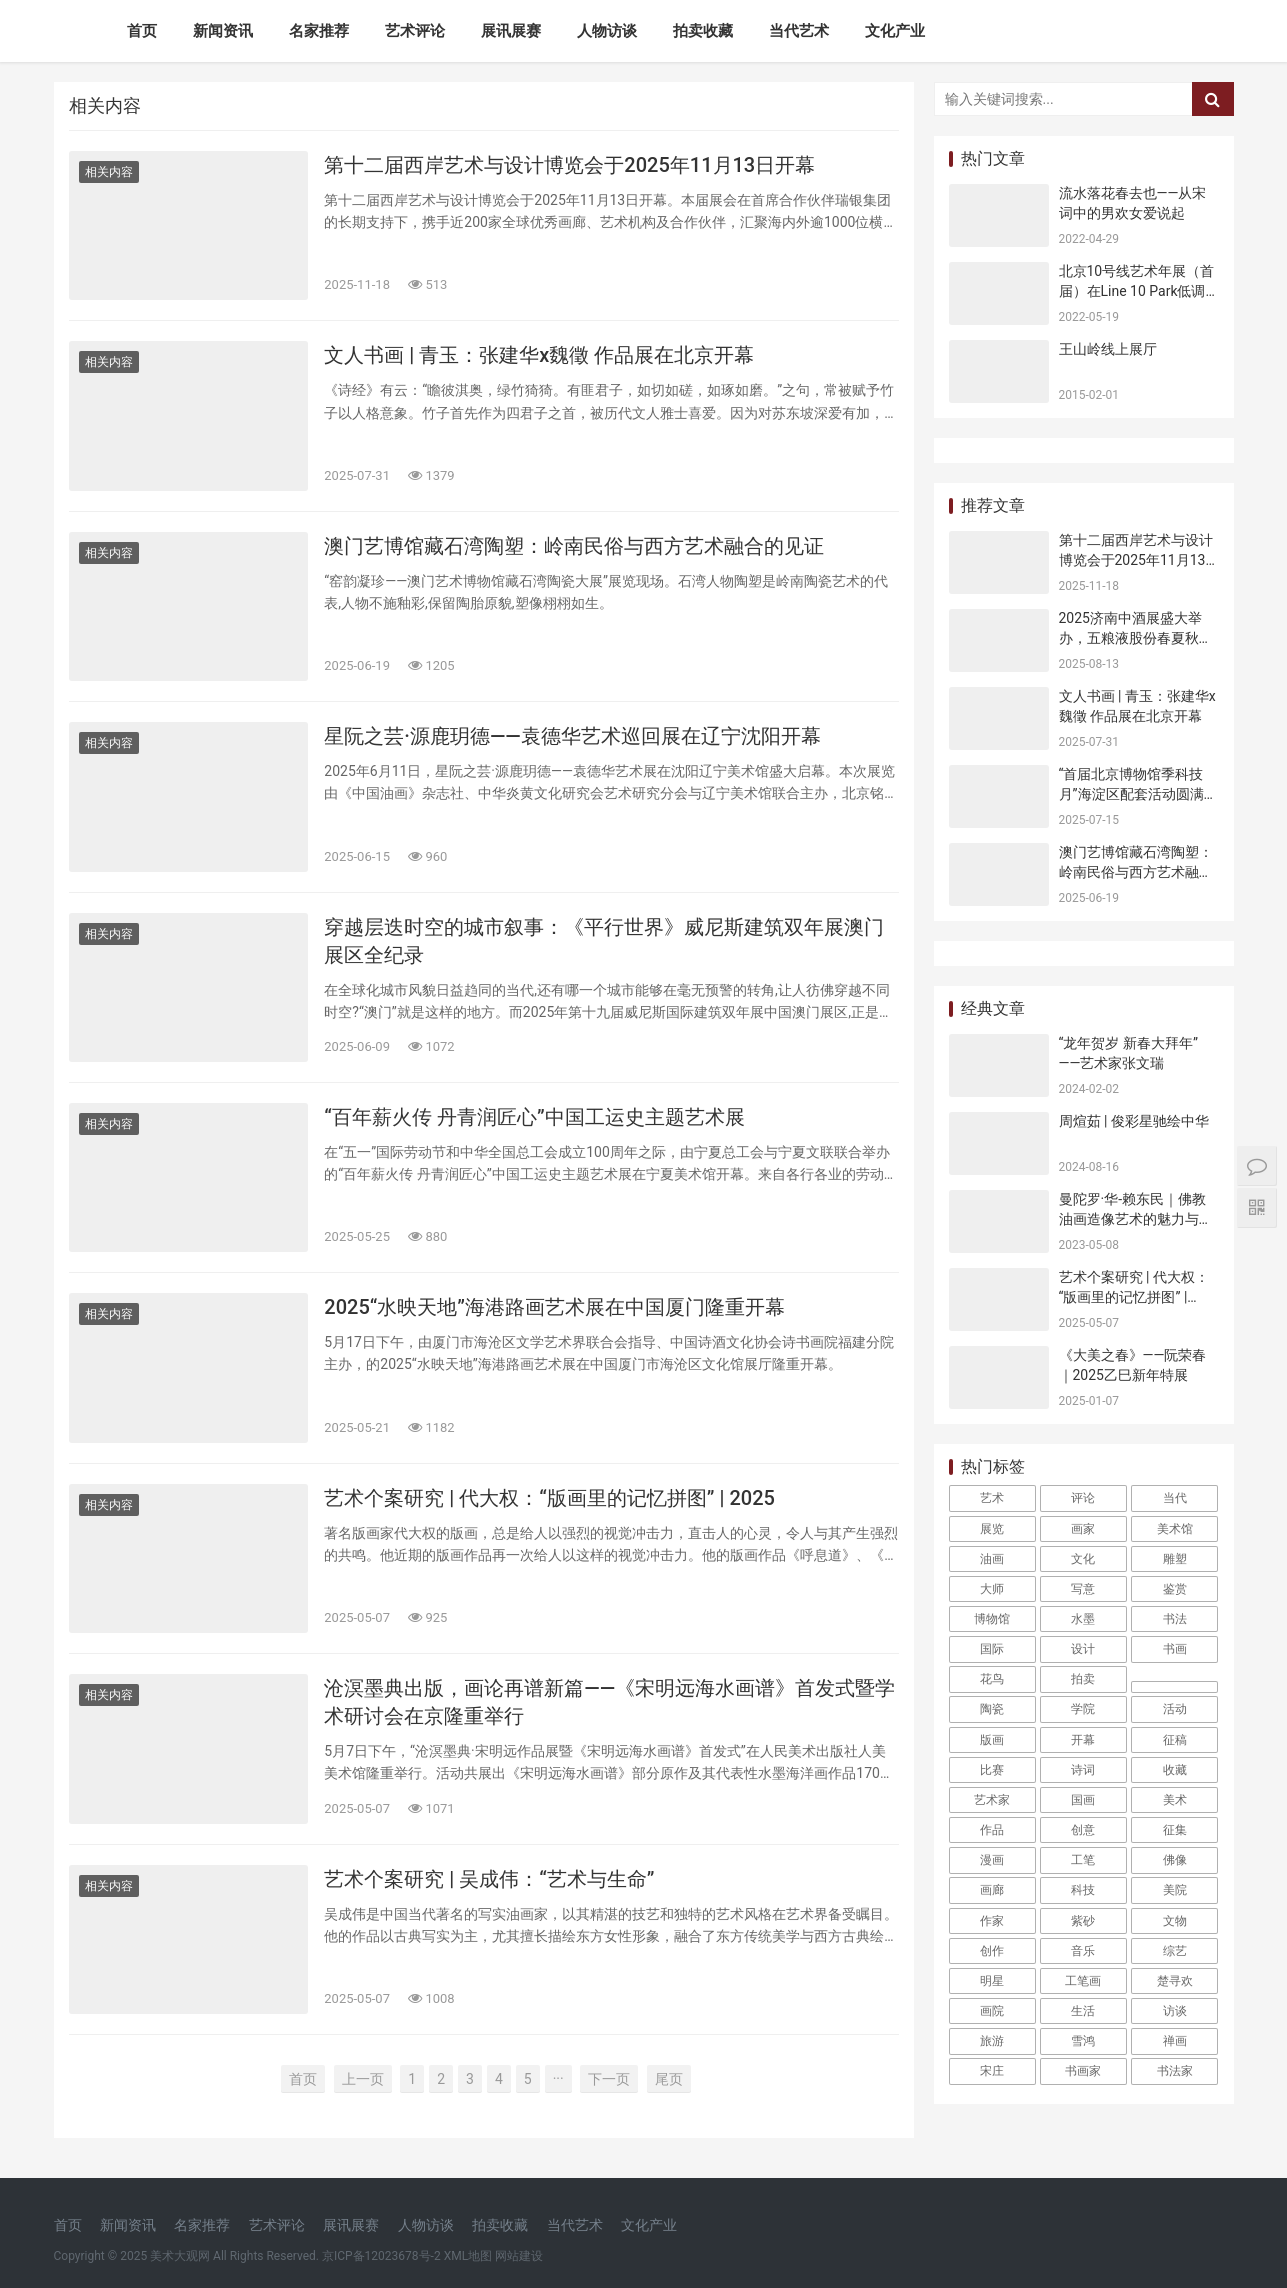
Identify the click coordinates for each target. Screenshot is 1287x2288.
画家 (1083, 1529)
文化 (1083, 1559)
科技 (1083, 1890)
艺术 (992, 1498)
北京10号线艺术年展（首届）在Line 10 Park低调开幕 (1137, 290)
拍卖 (1083, 1679)
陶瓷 (992, 1709)
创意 (1083, 1830)
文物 (1175, 1921)
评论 (1083, 1498)
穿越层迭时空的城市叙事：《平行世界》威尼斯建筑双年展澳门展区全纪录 (604, 941)
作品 (992, 1830)
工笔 (1083, 1860)
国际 (992, 1649)
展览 (992, 1529)
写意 (1083, 1589)
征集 (1175, 1830)
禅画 (1175, 2041)
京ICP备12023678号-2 (381, 2256)
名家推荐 (319, 31)
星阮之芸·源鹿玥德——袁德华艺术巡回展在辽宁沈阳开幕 (572, 736)
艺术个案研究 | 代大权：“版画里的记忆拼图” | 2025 (549, 1498)
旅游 (992, 2041)
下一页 (609, 2079)
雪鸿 (1083, 2041)
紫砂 (1083, 1921)
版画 (992, 1740)
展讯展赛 (511, 31)
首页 (142, 31)
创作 (992, 1951)
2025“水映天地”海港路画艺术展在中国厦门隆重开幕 (554, 1307)
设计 (1083, 1649)
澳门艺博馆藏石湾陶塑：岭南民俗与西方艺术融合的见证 (574, 546)
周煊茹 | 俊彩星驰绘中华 (1134, 1121)
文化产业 (895, 31)
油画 (992, 1559)
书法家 (1175, 2071)
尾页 (669, 2079)
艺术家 (992, 1800)
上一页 (363, 2079)
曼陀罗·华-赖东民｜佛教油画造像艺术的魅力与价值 (1136, 1218)
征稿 (1175, 1740)
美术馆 (1175, 1529)
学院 (1083, 1709)
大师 (992, 1589)
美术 (1175, 1800)
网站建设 (519, 2256)
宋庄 (992, 2071)
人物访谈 (607, 31)
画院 (992, 2011)
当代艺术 (799, 31)
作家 (992, 1921)
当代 (1175, 1498)
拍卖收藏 (703, 31)
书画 (1175, 1649)
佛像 (1175, 1860)
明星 (992, 1981)
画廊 (992, 1890)
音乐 (1083, 1951)
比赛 (992, 1770)
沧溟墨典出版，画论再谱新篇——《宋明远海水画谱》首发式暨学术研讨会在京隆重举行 (609, 1702)
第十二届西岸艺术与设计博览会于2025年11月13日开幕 (569, 165)
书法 (1175, 1619)
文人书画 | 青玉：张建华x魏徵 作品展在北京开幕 (539, 355)
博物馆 (992, 1619)
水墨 (1083, 1619)
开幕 (1083, 1740)
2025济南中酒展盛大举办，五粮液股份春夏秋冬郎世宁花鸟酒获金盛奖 (1136, 637)
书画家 (1083, 2071)
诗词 (1083, 1770)
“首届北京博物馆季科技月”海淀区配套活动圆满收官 (1138, 793)
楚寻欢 (1175, 1981)
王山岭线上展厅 (1108, 349)
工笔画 (1083, 1981)
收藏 (1175, 1770)
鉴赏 (1175, 1589)
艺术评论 (415, 31)
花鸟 (992, 1679)
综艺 (1175, 1951)
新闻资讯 (223, 31)
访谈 (1175, 2011)
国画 (1083, 1800)
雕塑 (1175, 1559)
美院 (1175, 1890)
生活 (1083, 2011)
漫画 (992, 1860)
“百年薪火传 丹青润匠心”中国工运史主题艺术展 (534, 1117)
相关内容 (109, 172)
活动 (1175, 1709)
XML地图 (468, 2256)
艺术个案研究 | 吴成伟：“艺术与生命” (489, 1879)
